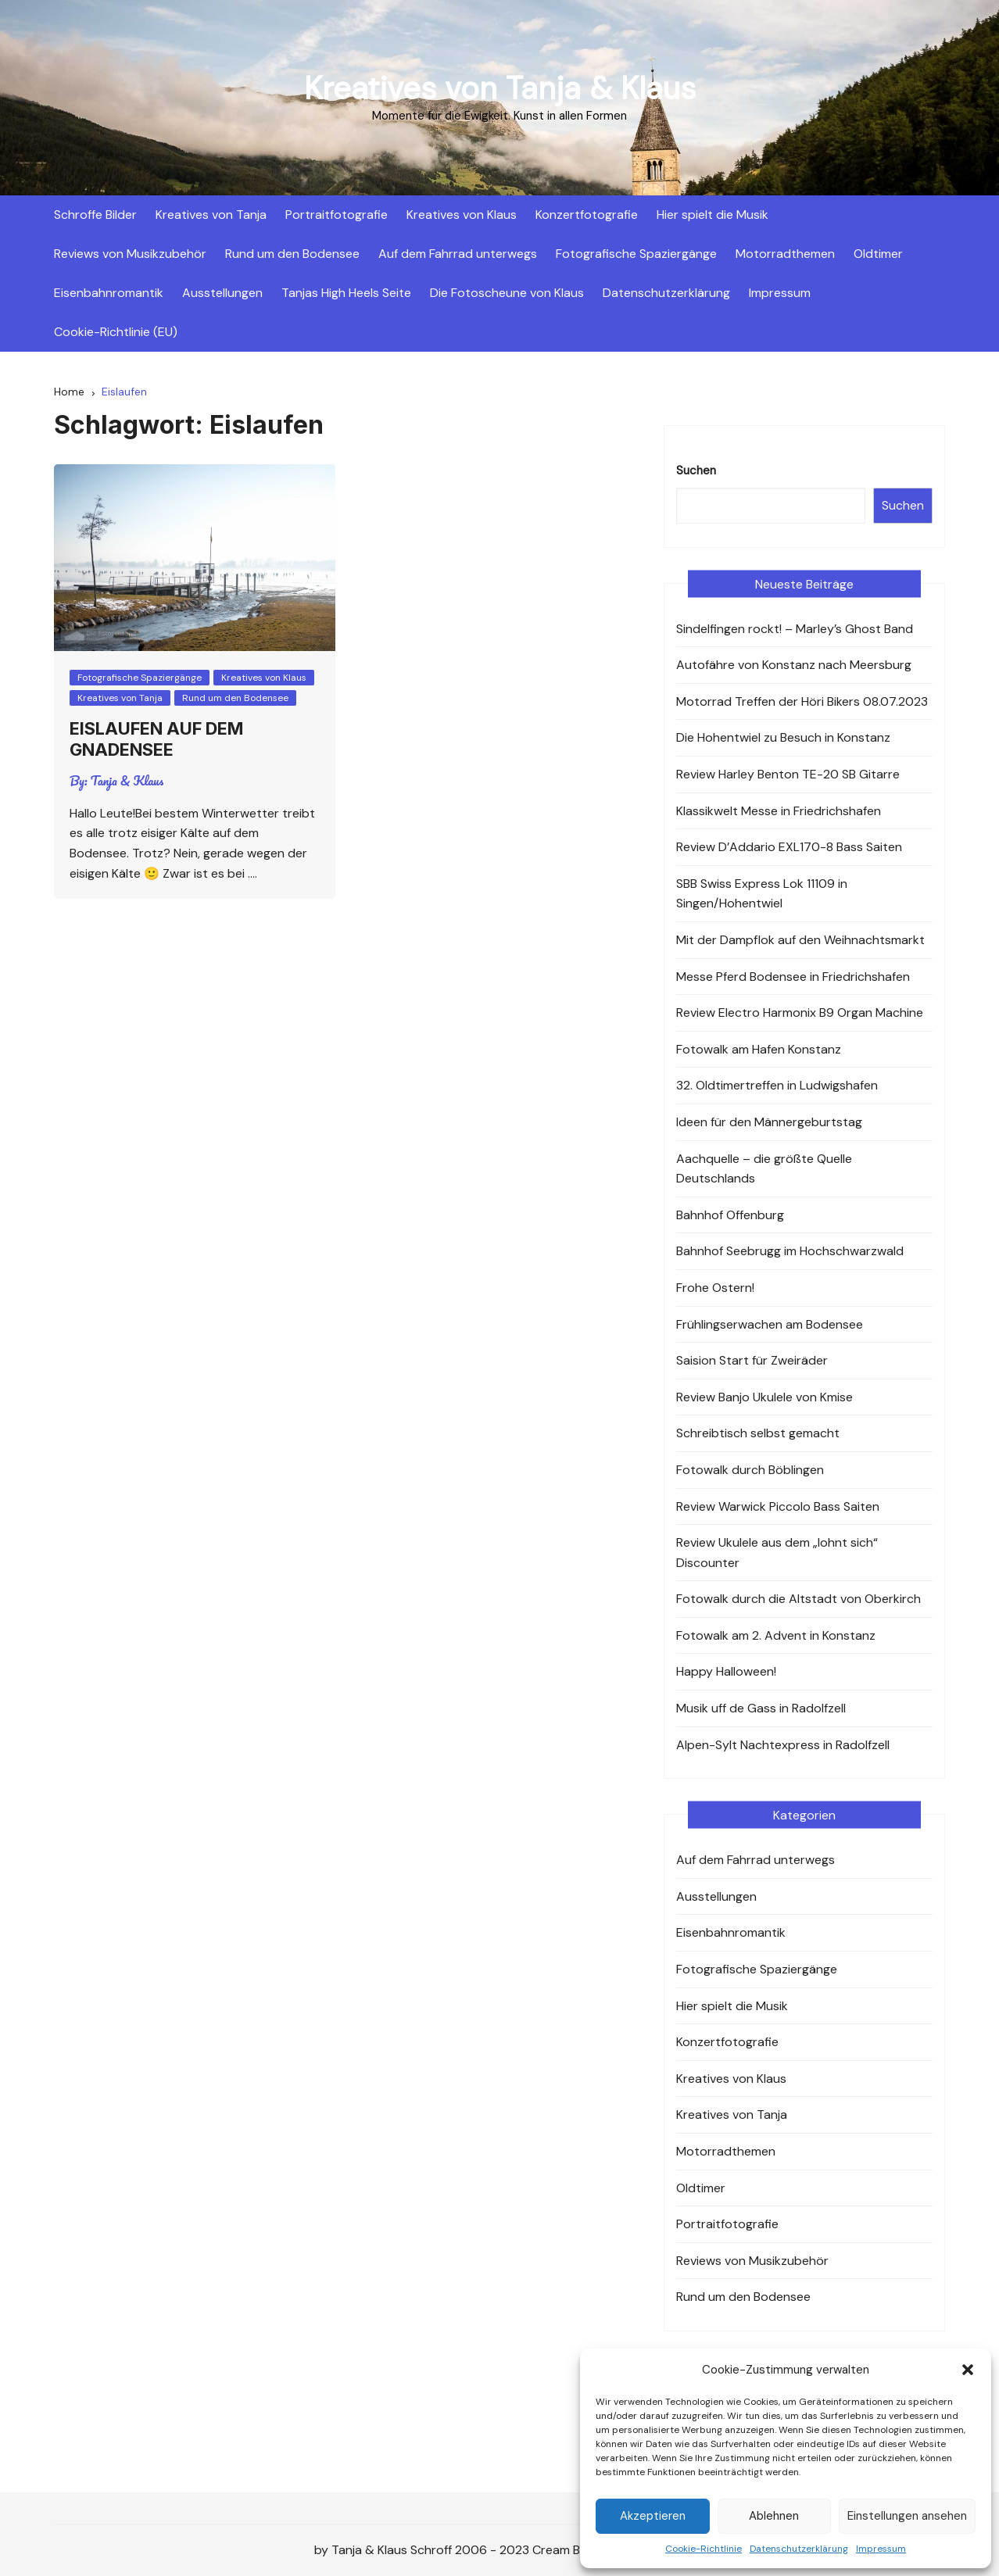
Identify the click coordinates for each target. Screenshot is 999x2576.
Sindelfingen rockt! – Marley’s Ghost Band (794, 629)
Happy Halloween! (726, 1671)
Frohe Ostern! (715, 1287)
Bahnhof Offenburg (730, 1215)
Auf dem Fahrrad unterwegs (457, 253)
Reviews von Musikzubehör (130, 253)
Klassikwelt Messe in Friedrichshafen (778, 811)
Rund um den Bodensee (292, 253)
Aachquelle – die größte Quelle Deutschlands (764, 1168)
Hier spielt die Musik (712, 214)
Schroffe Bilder (95, 214)
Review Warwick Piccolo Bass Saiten (777, 1506)
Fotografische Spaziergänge (636, 253)
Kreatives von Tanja (211, 214)
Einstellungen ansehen (907, 2516)
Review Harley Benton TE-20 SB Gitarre (788, 774)
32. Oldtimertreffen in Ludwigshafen (777, 1085)
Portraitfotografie (336, 214)
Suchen (696, 470)
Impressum (881, 2548)
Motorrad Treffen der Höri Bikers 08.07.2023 (802, 701)
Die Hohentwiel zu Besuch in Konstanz (783, 737)
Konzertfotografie (586, 214)
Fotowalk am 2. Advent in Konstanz (775, 1635)
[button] (968, 2369)
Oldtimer (878, 253)
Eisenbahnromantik (108, 292)
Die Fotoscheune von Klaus (507, 292)
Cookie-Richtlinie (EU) (115, 332)
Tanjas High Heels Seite (346, 292)
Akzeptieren (653, 2516)
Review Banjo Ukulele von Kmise (764, 1397)
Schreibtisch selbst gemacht (758, 1433)
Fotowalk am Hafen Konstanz (758, 1049)
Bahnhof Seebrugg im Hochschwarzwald (790, 1251)
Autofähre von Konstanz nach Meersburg (793, 665)
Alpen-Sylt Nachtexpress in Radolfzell (783, 1745)
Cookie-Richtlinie (703, 2548)
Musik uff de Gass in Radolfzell (761, 1708)
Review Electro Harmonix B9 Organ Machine (799, 1012)
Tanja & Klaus (127, 780)
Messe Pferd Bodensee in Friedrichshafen (793, 976)
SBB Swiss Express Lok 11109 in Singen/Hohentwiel (761, 893)
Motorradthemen (785, 253)
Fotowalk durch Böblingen (750, 1470)
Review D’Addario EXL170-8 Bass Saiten (789, 847)
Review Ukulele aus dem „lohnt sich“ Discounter (777, 1552)
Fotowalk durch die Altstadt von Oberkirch (798, 1598)
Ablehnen (774, 2516)
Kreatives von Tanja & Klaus (500, 87)
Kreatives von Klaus (461, 214)
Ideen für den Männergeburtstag (769, 1122)
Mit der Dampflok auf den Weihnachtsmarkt (800, 940)
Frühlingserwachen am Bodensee (769, 1324)
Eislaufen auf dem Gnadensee (156, 738)
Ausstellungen (222, 292)
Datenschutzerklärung (799, 2548)
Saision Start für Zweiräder (752, 1360)
